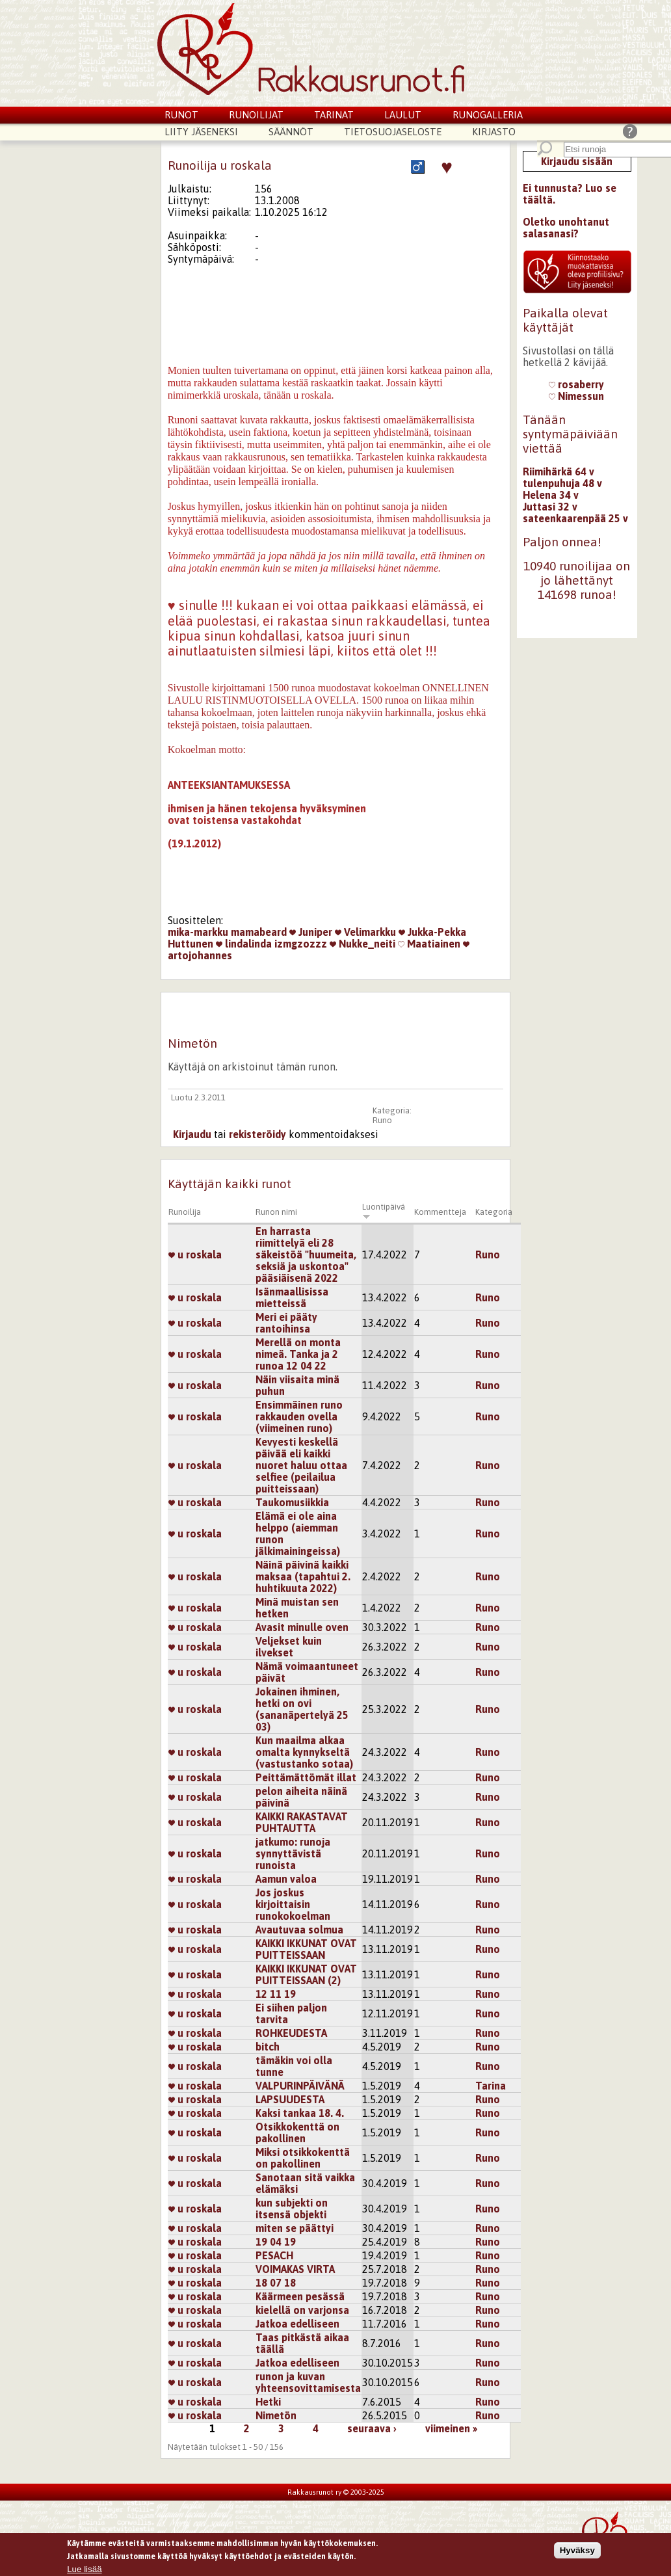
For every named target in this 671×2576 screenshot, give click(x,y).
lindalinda (244, 943)
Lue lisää (84, 2570)
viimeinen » (451, 2428)
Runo (382, 1120)
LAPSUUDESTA (290, 2099)
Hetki (268, 2402)
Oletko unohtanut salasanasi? (566, 227)
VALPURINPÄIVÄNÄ (300, 2085)
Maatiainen (429, 943)
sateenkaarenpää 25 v (575, 518)
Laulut (402, 114)
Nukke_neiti (362, 943)
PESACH (274, 2255)
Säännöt (291, 131)
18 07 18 (276, 2283)
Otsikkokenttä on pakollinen (297, 2132)
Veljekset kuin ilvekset (289, 1646)
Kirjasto (494, 131)
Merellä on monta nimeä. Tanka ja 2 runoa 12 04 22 (298, 1354)
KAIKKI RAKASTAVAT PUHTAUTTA (302, 1822)
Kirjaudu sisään (576, 161)
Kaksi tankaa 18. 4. (300, 2113)
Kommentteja (440, 1212)
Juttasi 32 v (550, 506)
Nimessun (576, 396)
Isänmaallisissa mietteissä (292, 1297)
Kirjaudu (192, 1134)
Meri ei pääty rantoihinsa (286, 1322)
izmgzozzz (300, 943)
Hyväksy (577, 2551)
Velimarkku (365, 932)
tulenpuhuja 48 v (562, 483)
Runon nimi (276, 1212)
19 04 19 (276, 2242)
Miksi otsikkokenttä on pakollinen (303, 2158)
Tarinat (334, 114)
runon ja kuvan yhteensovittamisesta (308, 2382)
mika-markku (198, 932)
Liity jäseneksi (201, 131)
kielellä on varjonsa (302, 2310)
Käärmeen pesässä (300, 2296)
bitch (268, 2046)
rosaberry (576, 384)
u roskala (195, 1254)
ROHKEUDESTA (291, 2033)
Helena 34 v (551, 495)
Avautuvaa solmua (299, 1929)
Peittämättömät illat (306, 1777)
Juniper (310, 932)
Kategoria (493, 1212)
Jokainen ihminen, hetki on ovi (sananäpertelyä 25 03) (302, 1709)
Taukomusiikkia (292, 1502)
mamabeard (259, 932)
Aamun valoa (286, 1879)
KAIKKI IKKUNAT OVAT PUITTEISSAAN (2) (306, 1974)
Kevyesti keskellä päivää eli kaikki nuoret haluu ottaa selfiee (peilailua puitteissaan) (301, 1465)
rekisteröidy (257, 1134)
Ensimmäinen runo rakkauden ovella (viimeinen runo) (299, 1416)
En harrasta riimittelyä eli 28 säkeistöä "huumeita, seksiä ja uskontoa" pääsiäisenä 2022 (306, 1254)
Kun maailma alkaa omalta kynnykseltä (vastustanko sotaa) (304, 1752)
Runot (181, 114)
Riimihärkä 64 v (558, 471)
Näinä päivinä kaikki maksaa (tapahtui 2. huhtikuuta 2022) (303, 1576)
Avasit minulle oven (302, 1627)
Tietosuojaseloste (392, 131)
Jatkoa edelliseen (297, 2324)
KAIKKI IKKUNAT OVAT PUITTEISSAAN (306, 1949)
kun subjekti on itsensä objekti (292, 2208)
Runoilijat (256, 114)
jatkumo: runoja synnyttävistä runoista (293, 1853)
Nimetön (276, 2415)
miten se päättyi (295, 2228)
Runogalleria (488, 114)
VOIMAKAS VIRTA (295, 2269)
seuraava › (372, 2428)
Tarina (490, 2085)
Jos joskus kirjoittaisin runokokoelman (293, 1904)
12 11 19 (276, 1994)
